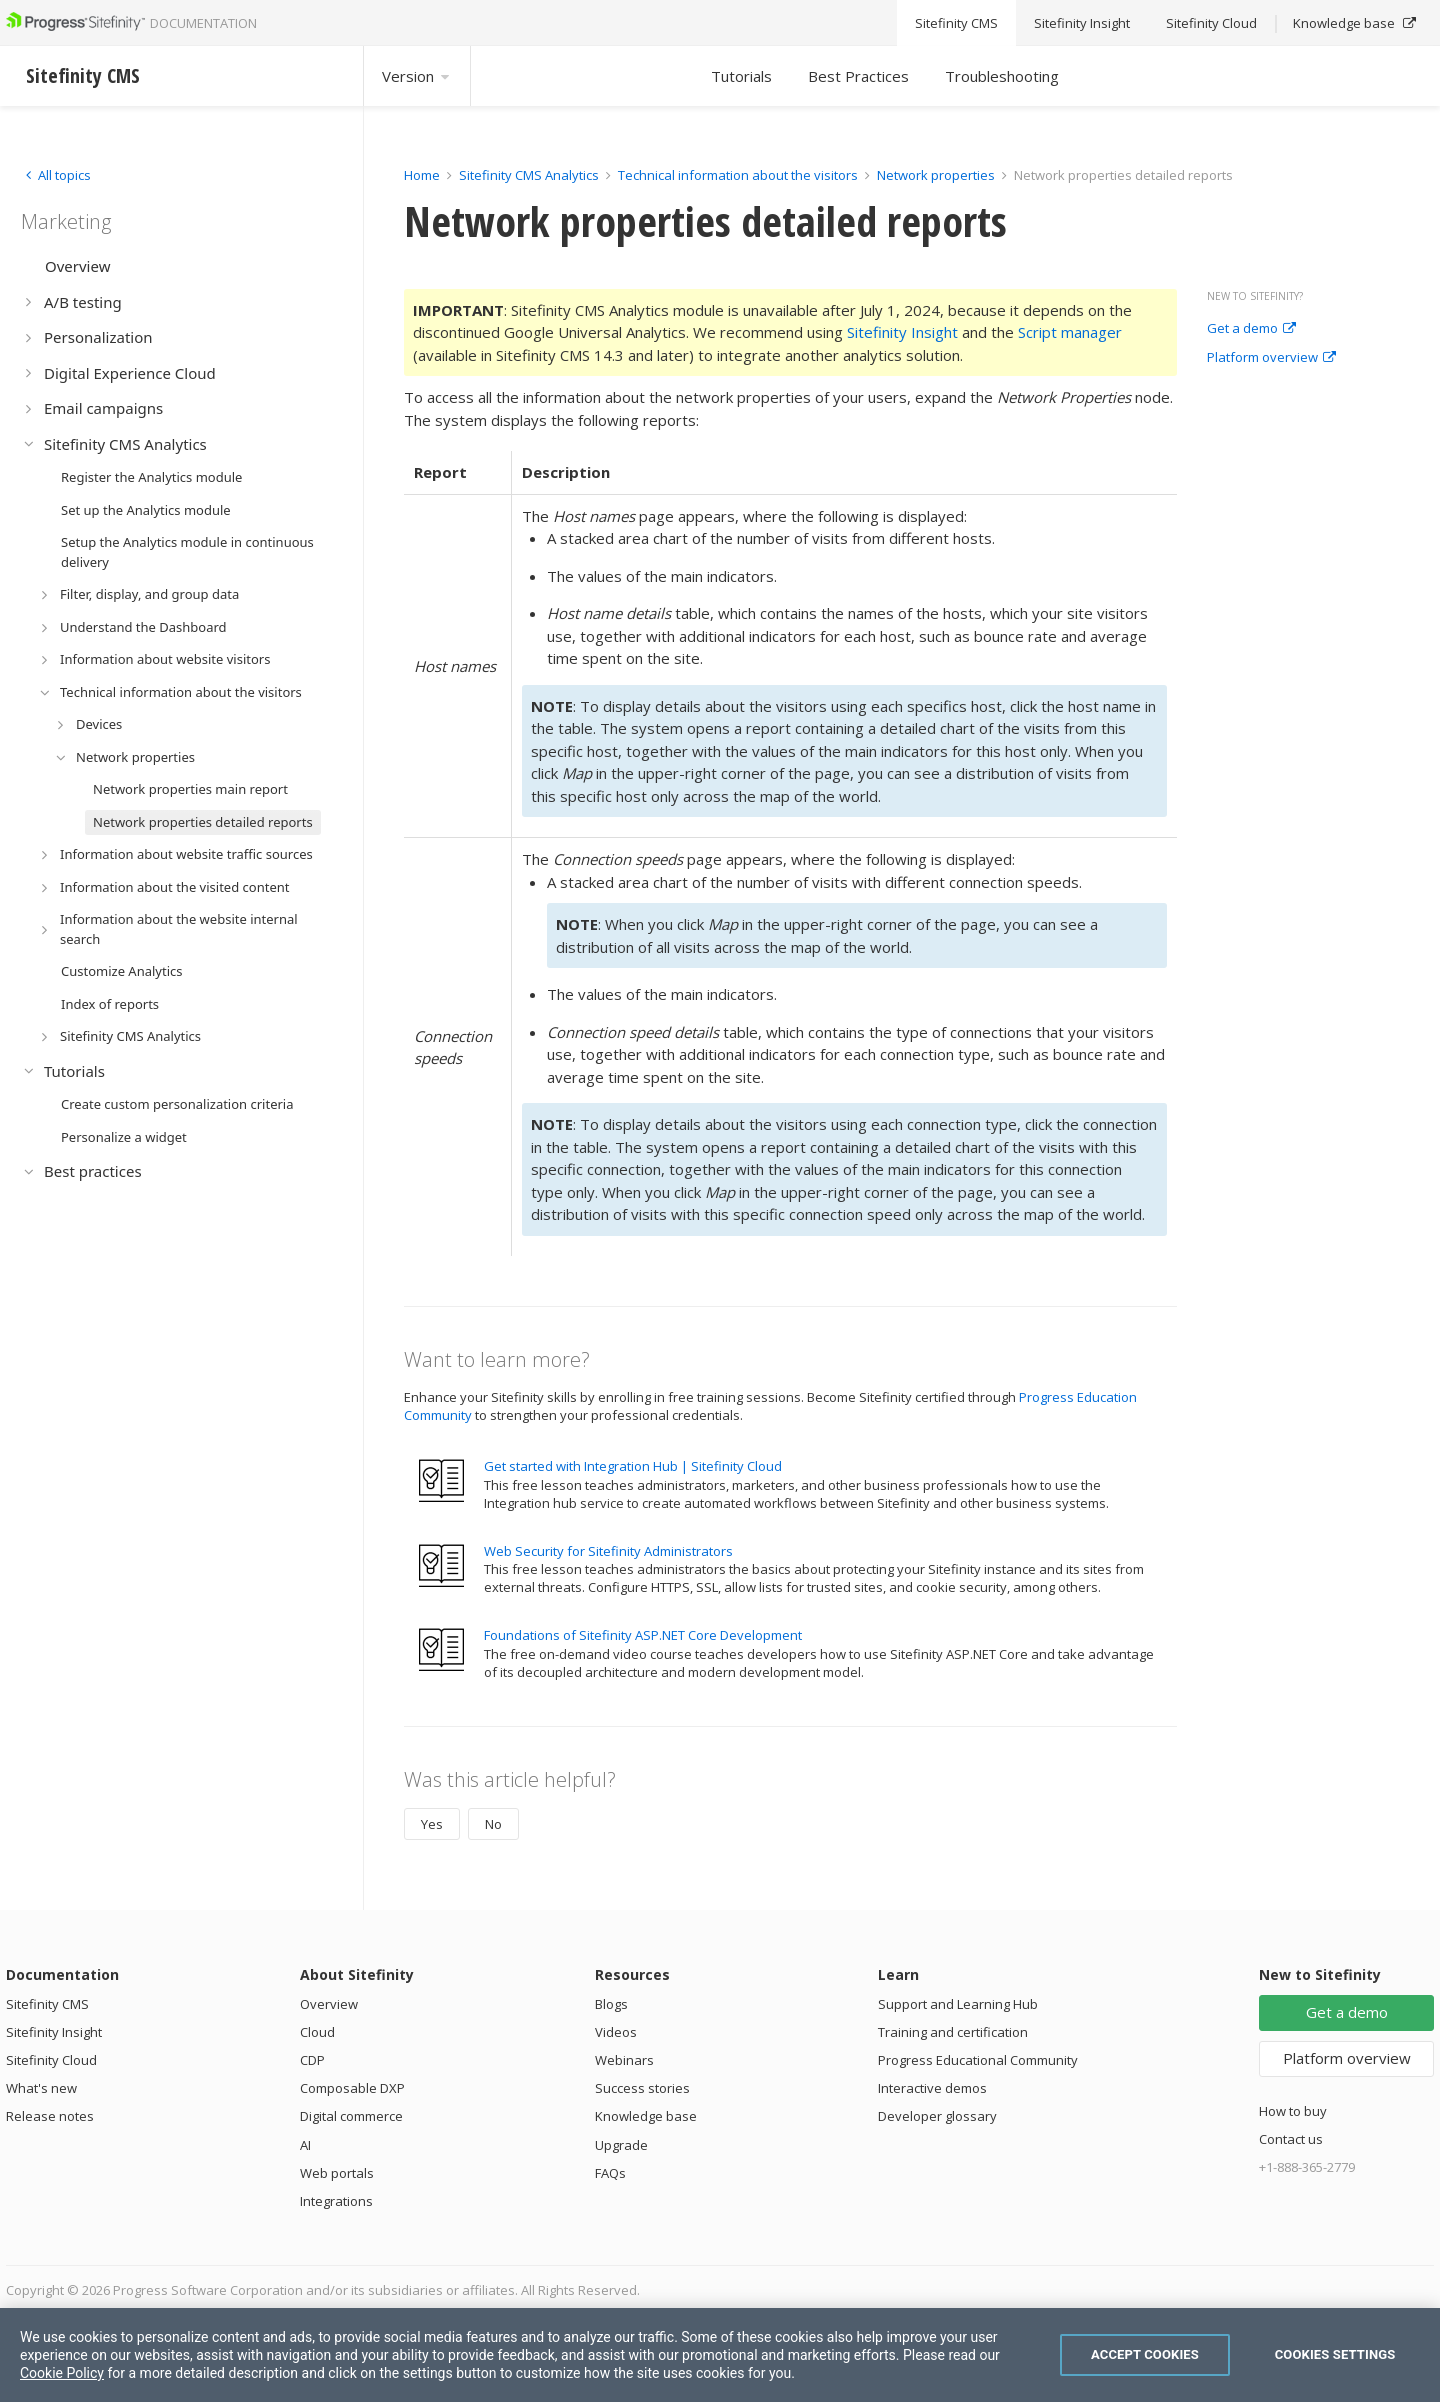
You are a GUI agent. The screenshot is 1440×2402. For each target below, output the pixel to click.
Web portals (337, 2173)
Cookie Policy (62, 2373)
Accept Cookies (1145, 2354)
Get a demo (1251, 329)
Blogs (611, 2004)
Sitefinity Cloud (51, 2060)
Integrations (336, 2201)
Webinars (624, 2060)
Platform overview (1271, 358)
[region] (720, 2355)
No (493, 1824)
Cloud (317, 2032)
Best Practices (858, 76)
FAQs (610, 2173)
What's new (41, 2088)
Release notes (50, 2116)
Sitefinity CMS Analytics (529, 175)
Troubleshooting (1002, 76)
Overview (329, 2004)
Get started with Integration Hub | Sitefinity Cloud (633, 1466)
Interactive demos (932, 2088)
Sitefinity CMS (47, 2004)
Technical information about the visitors (738, 175)
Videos (616, 2032)
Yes (432, 1824)
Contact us (1291, 2139)
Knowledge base (646, 2116)
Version (417, 76)
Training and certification (953, 2032)
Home (422, 175)
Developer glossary (937, 2116)
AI (305, 2145)
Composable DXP (352, 2088)
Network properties (936, 175)
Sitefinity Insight (902, 332)
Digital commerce (351, 2116)
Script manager (1070, 332)
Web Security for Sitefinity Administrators (608, 1551)
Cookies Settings (1335, 2354)
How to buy (1293, 2111)
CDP (312, 2060)
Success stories (642, 2088)
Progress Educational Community (978, 2060)
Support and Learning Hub (958, 2004)
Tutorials (741, 76)
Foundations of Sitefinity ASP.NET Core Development (643, 1635)
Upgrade (621, 2145)
